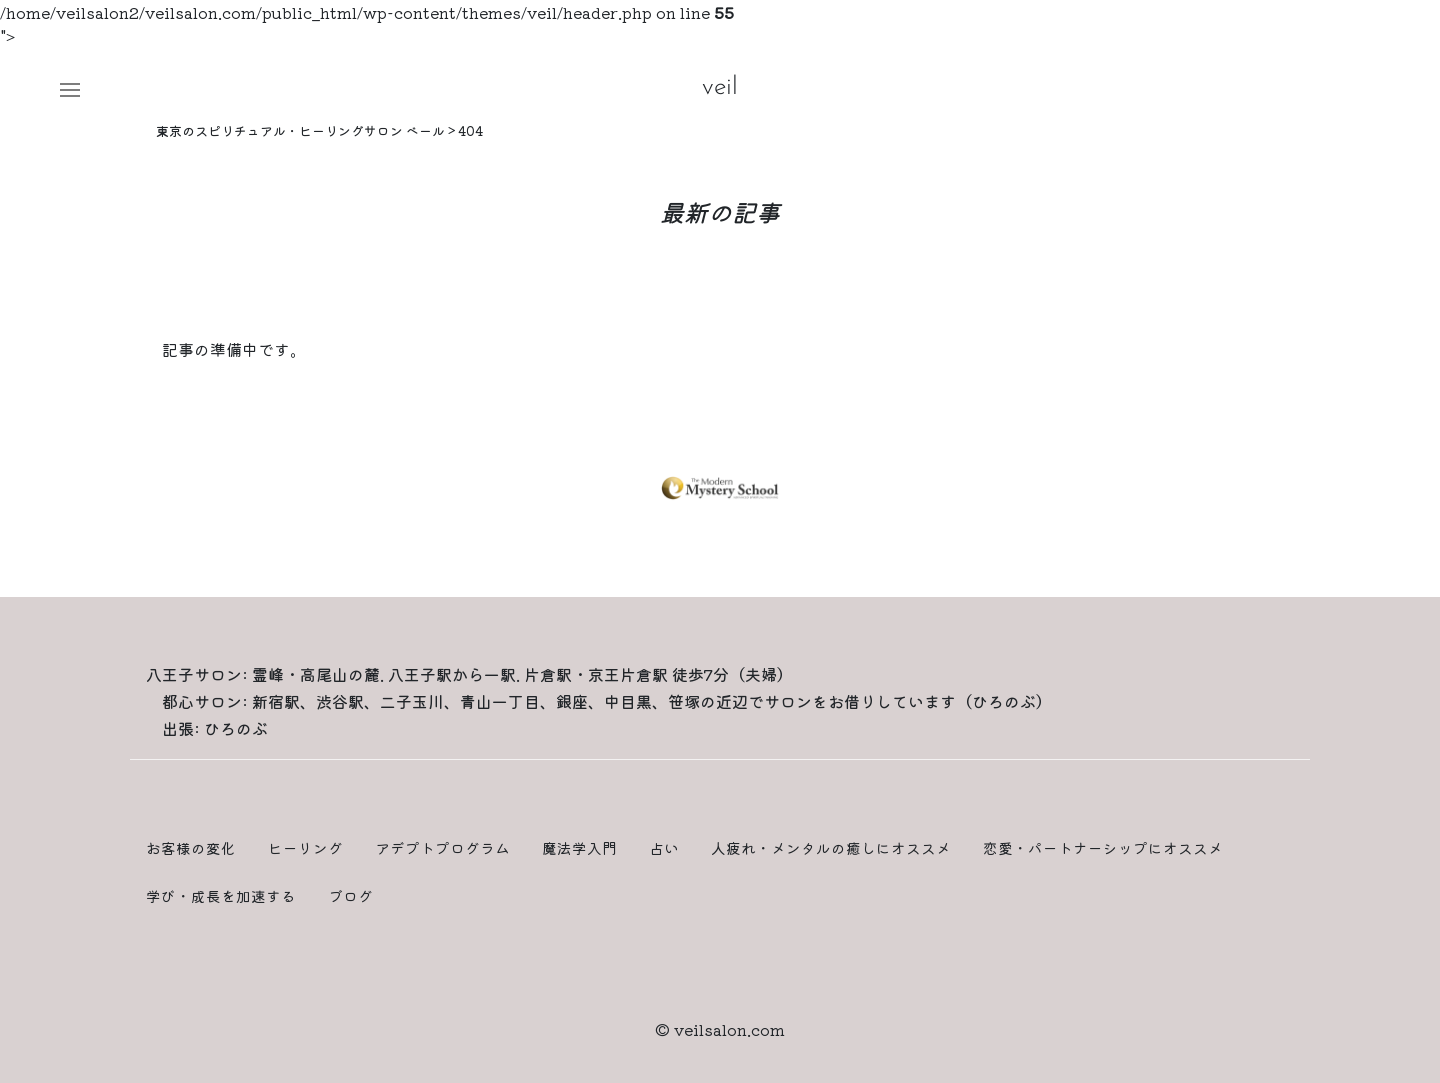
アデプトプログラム (442, 847)
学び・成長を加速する (221, 895)
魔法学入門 (579, 847)
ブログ (350, 895)
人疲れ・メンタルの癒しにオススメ (831, 847)
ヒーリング (305, 847)
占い (664, 847)
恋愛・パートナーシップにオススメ (1103, 847)
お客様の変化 (191, 847)
